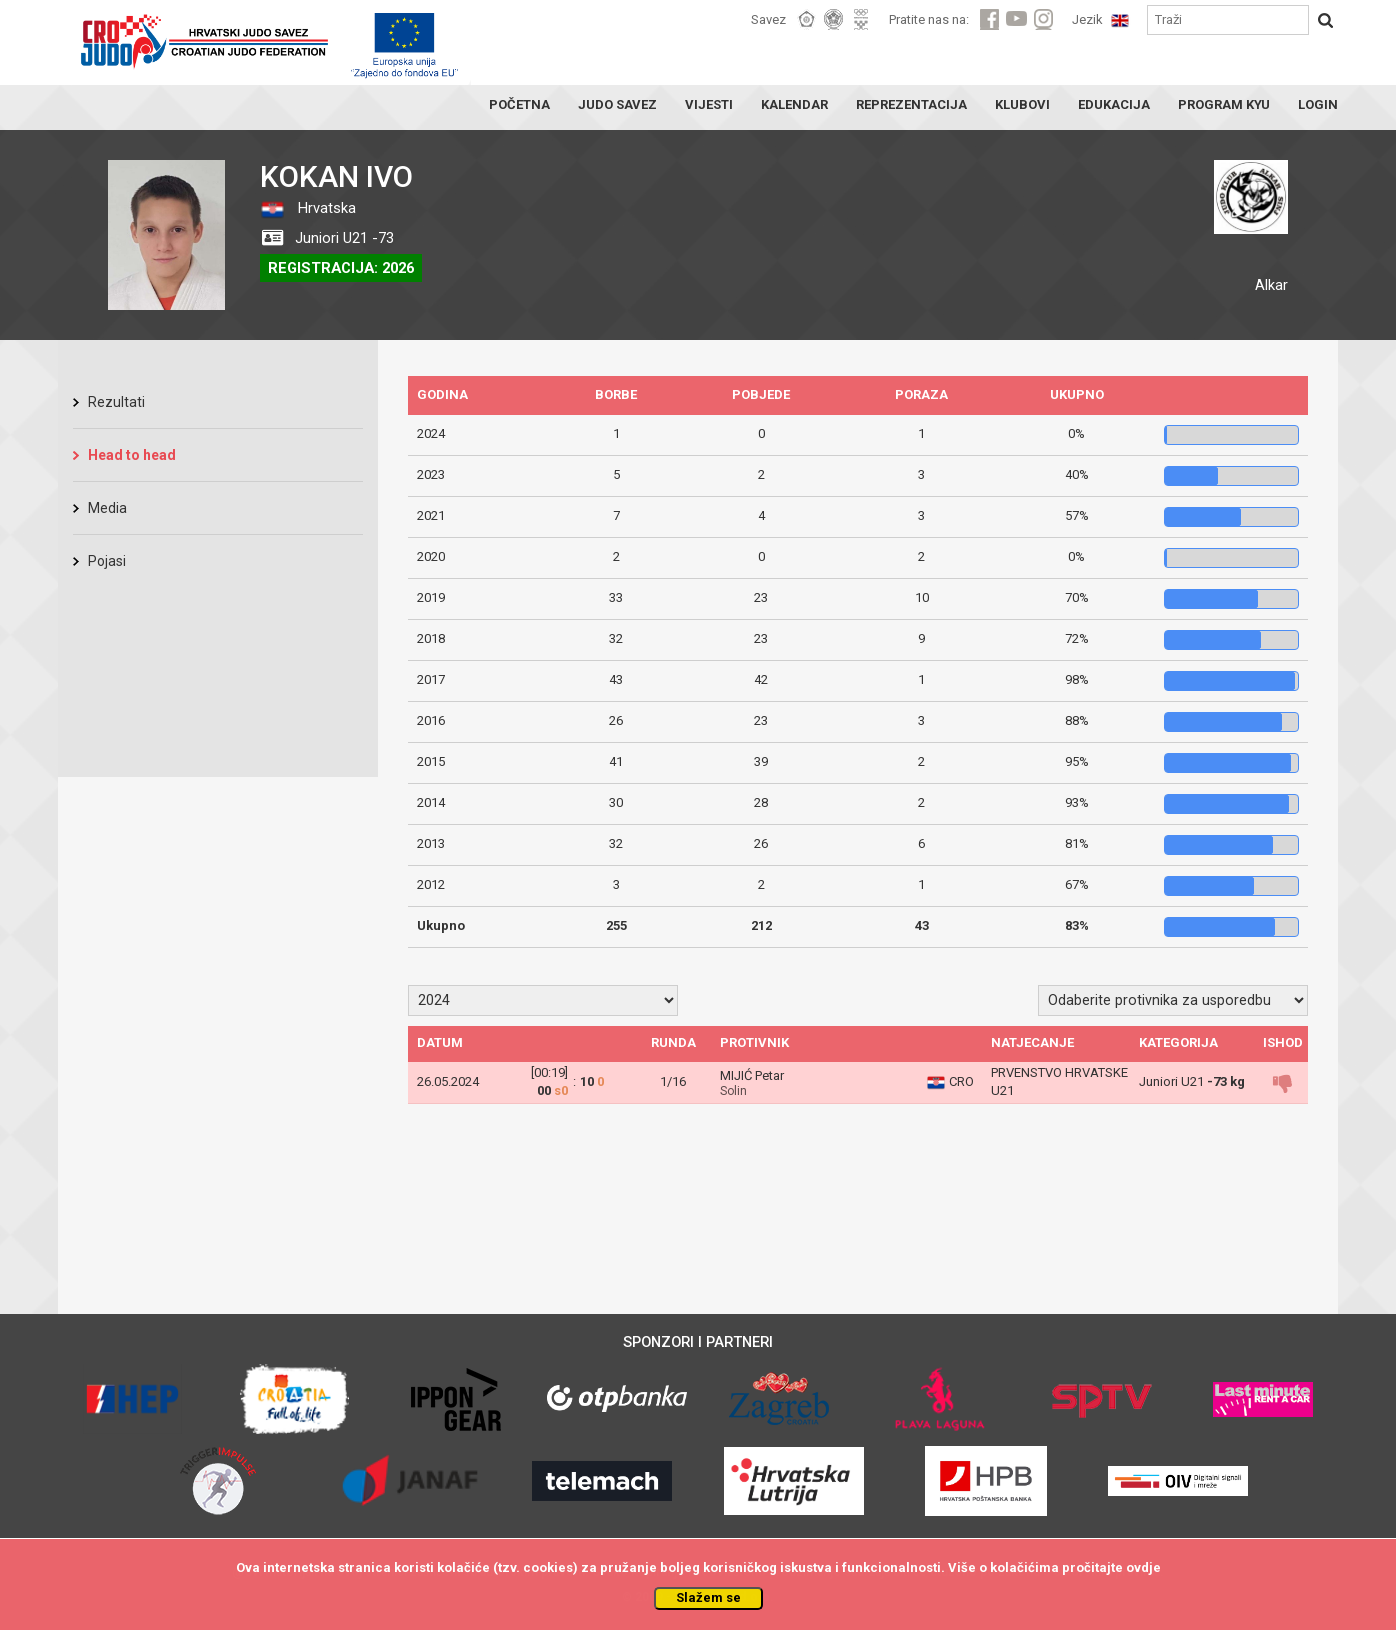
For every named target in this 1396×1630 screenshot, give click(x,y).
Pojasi (107, 561)
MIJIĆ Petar (752, 1075)
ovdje (1143, 1567)
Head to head (132, 455)
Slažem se (708, 1597)
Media (107, 508)
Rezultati (116, 402)
